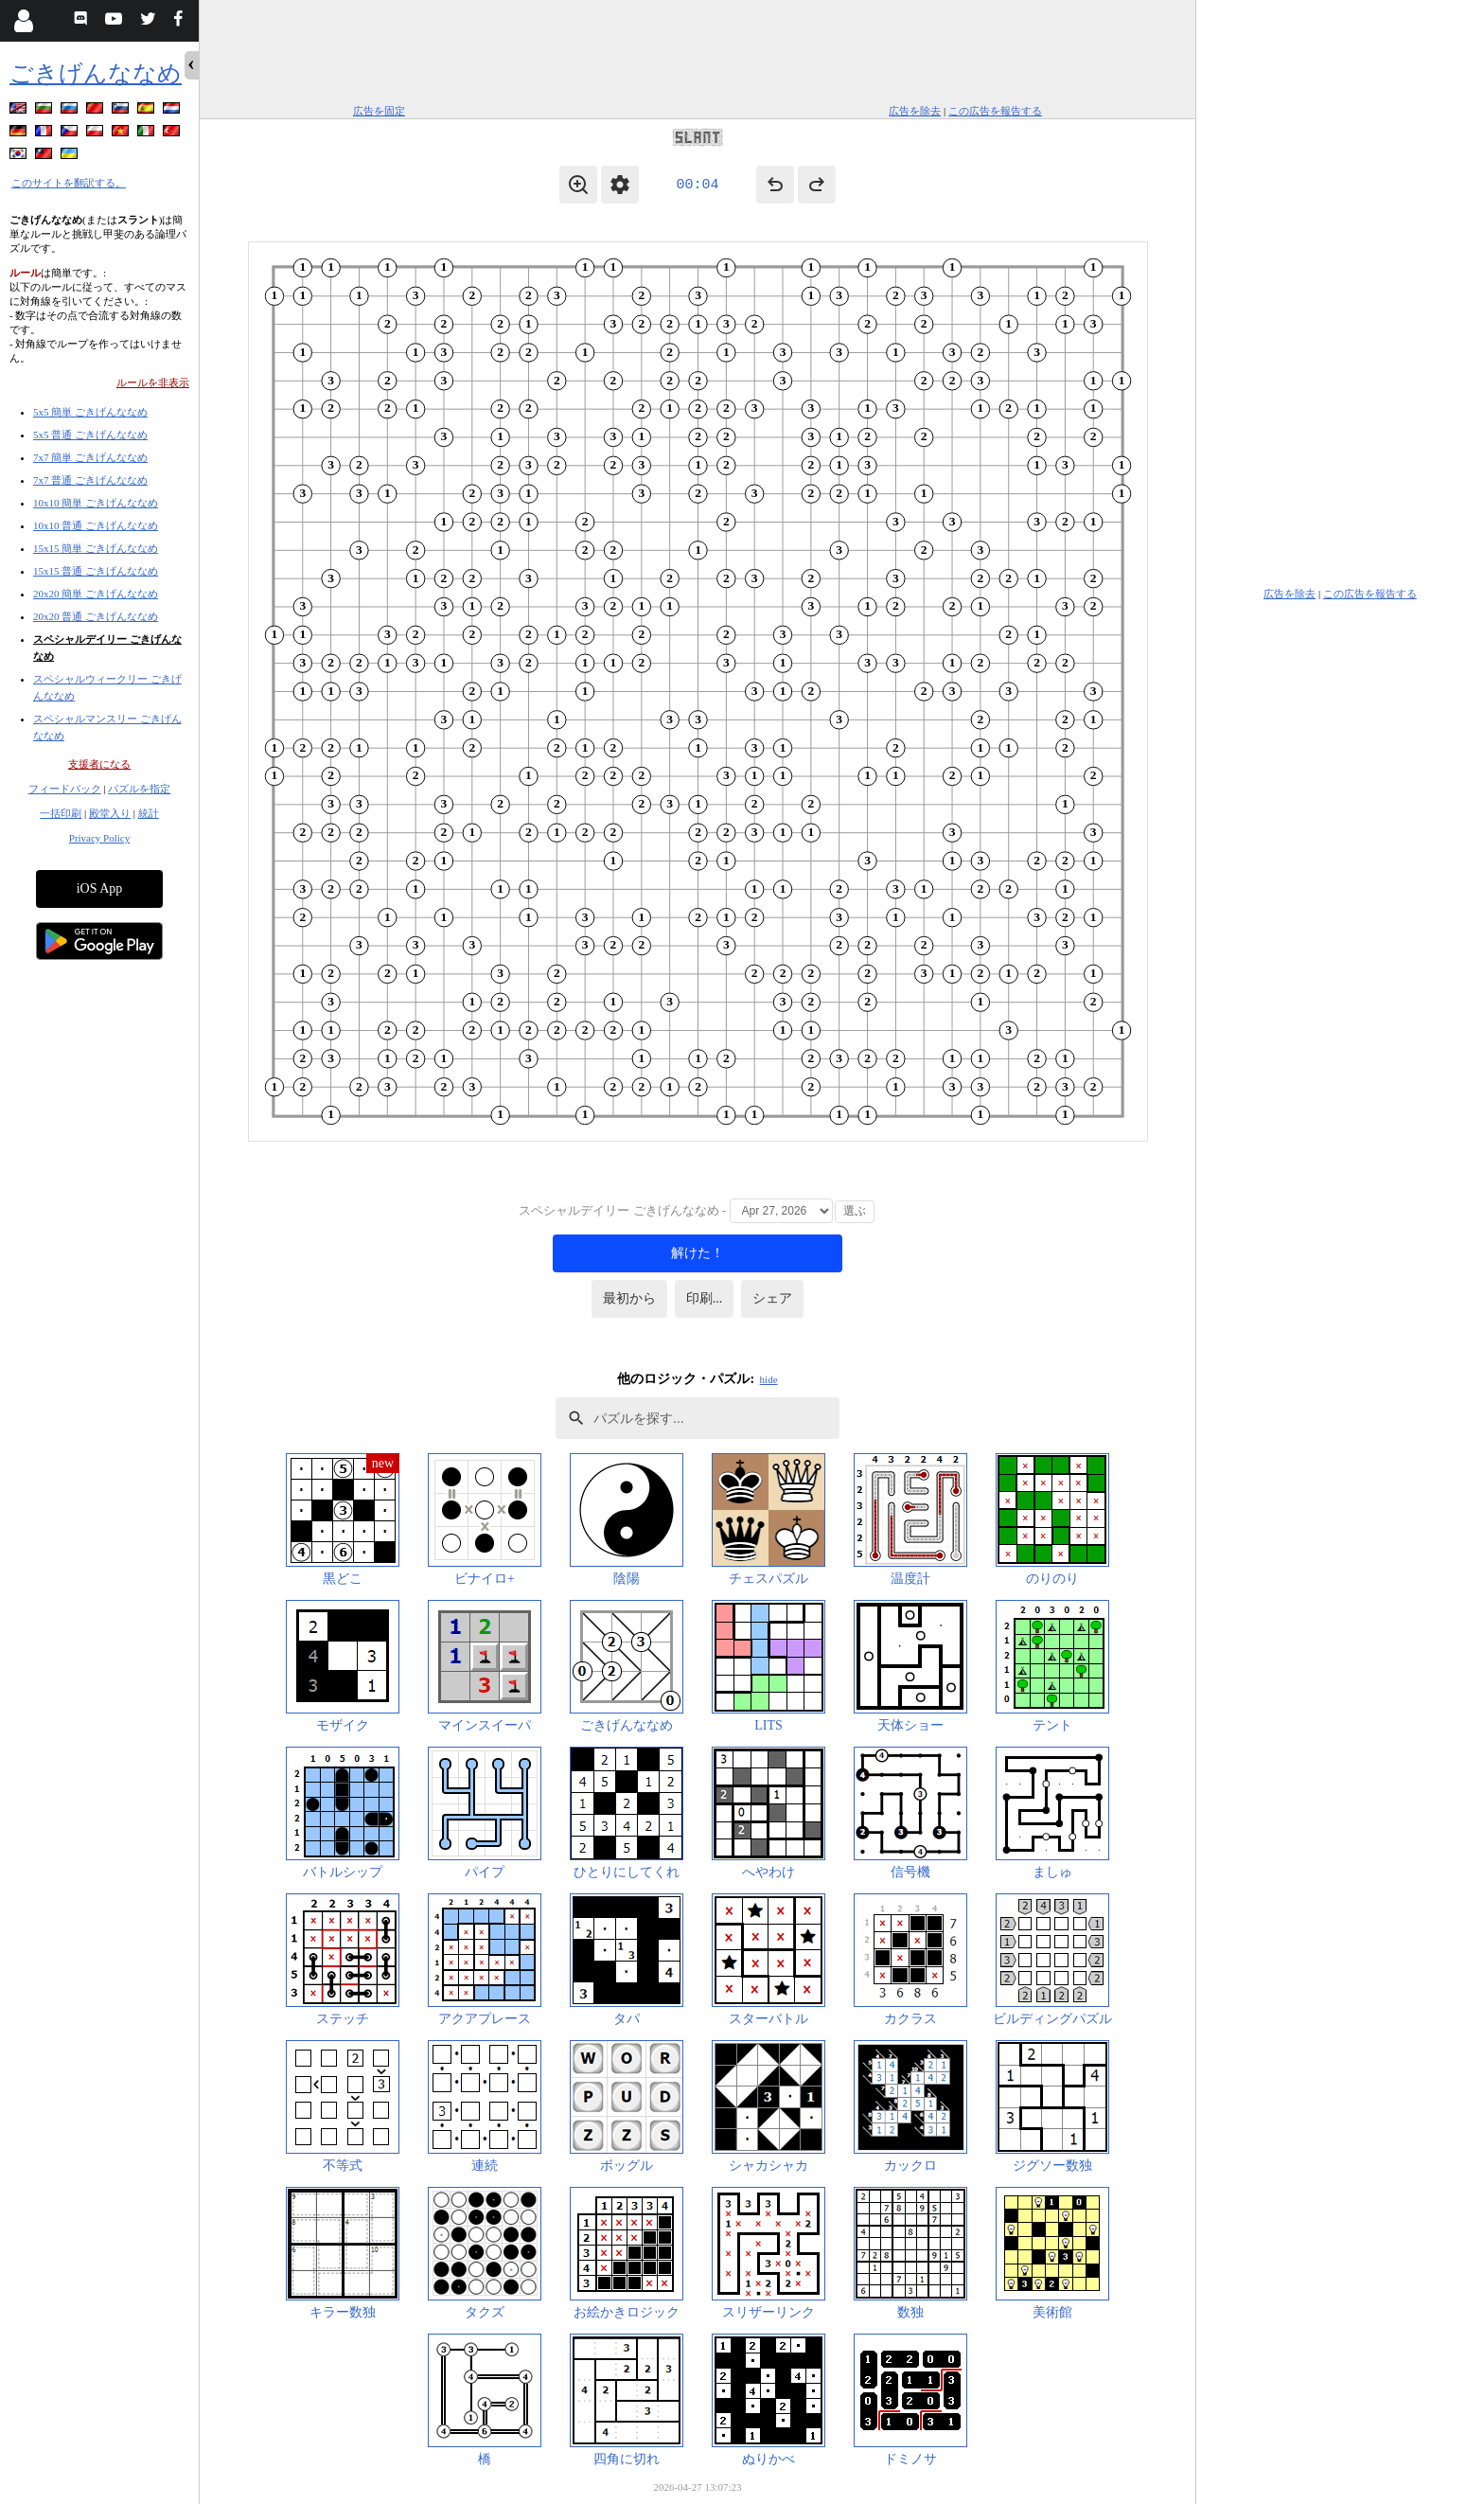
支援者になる (99, 764)
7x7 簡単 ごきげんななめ (90, 457)
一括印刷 (60, 813)
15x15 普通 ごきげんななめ (95, 571)
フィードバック (64, 788)
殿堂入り (110, 813)
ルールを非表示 (152, 382)
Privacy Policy (99, 838)
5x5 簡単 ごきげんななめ (90, 411)
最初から (629, 1298)
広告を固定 (379, 110)
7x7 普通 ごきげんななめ (90, 480)
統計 (148, 813)
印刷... (704, 1298)
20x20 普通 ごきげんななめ (95, 616)
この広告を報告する (995, 110)
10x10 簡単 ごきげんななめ (95, 502)
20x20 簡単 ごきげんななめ (95, 593)
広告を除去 (915, 110)
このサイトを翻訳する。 (68, 182)
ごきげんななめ (95, 73)
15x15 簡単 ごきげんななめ (95, 548)
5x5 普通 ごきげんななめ (90, 434)
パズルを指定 (139, 788)
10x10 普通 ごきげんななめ (95, 525)
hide (769, 1379)
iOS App (100, 888)
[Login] (23, 21)
